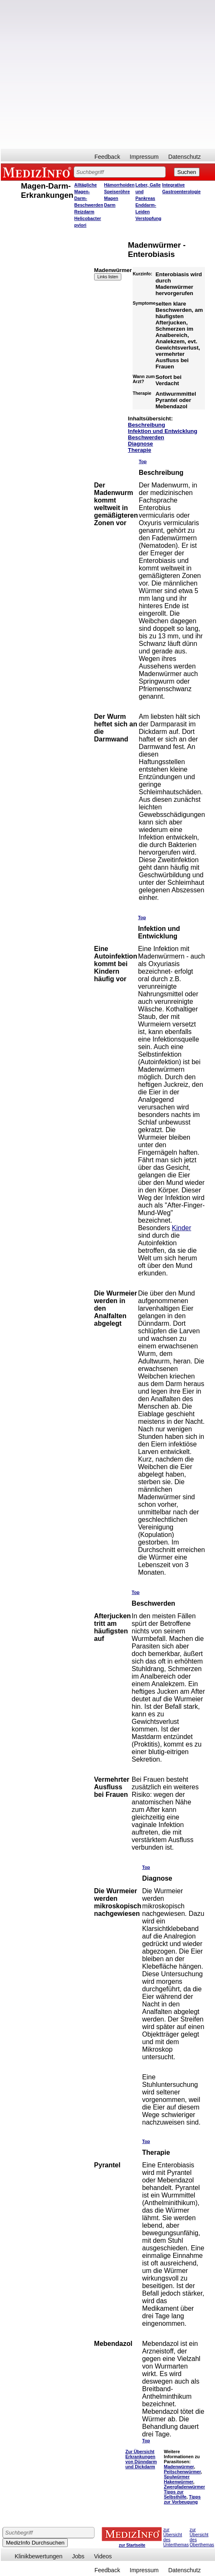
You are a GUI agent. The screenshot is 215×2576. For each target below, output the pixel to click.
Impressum (144, 156)
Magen (111, 198)
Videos (103, 2556)
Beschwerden (146, 437)
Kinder (181, 1227)
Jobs (78, 2556)
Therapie (139, 450)
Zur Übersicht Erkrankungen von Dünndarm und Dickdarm (141, 2459)
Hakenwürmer (178, 2481)
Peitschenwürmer (182, 2471)
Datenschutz (184, 156)
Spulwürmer (177, 2476)
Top (143, 461)
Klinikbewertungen (38, 2556)
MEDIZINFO (38, 171)
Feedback (107, 156)
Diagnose (140, 444)
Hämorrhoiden (119, 184)
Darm (109, 204)
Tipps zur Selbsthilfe (175, 2494)
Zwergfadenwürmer (184, 2486)
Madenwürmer (179, 2466)
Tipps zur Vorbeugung (182, 2499)
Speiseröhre (117, 191)
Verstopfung (148, 218)
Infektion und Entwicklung (162, 431)
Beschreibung (146, 425)
